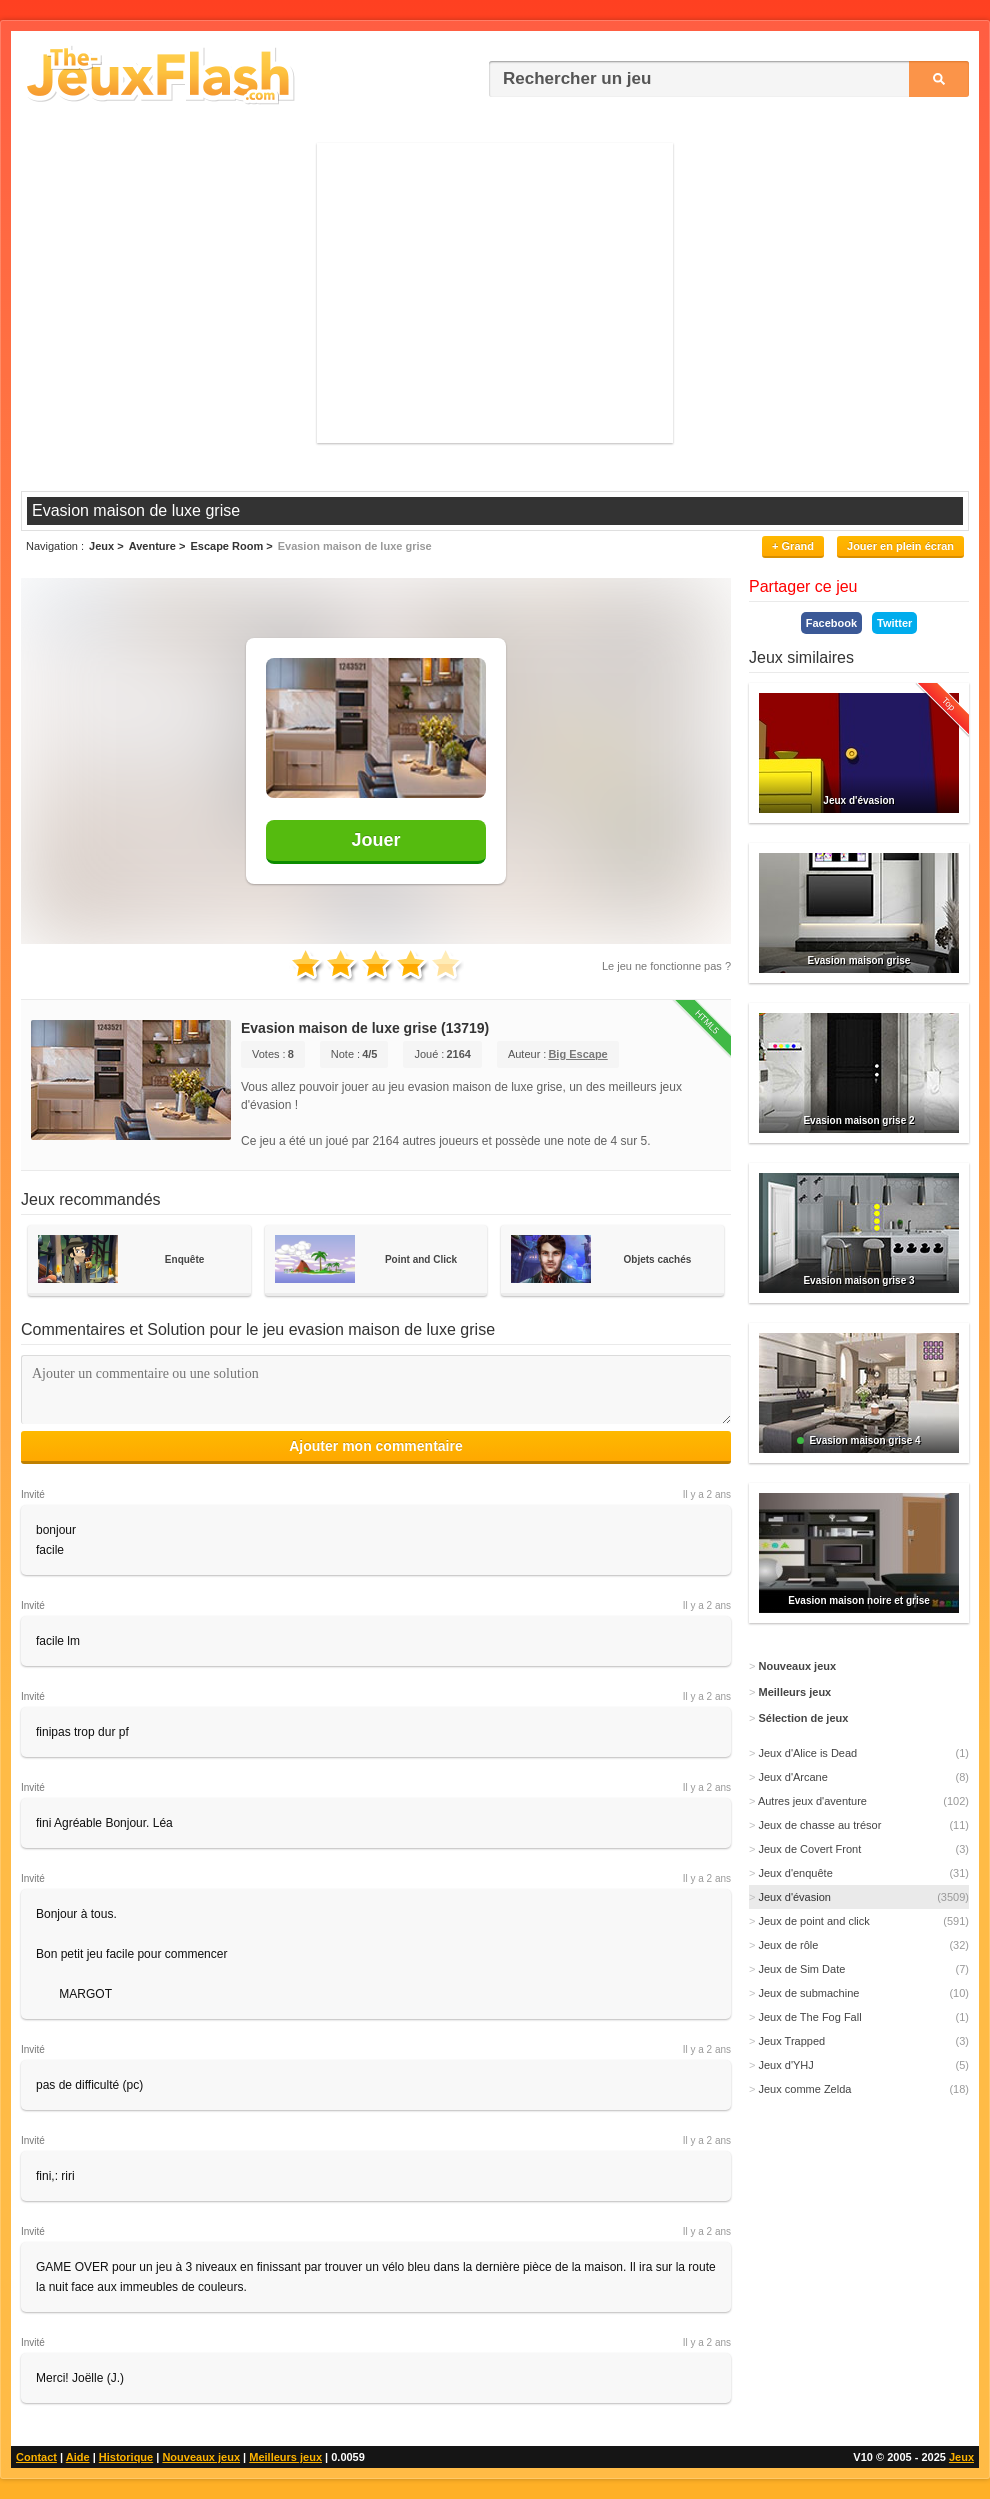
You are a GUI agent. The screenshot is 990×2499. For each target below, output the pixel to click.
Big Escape (577, 1054)
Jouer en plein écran (900, 546)
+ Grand (793, 546)
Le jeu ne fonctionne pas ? (666, 966)
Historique (126, 2457)
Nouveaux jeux (201, 2457)
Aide (78, 2457)
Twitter (894, 623)
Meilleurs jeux (285, 2457)
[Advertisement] (495, 293)
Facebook (831, 623)
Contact (36, 2457)
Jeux (961, 2457)
